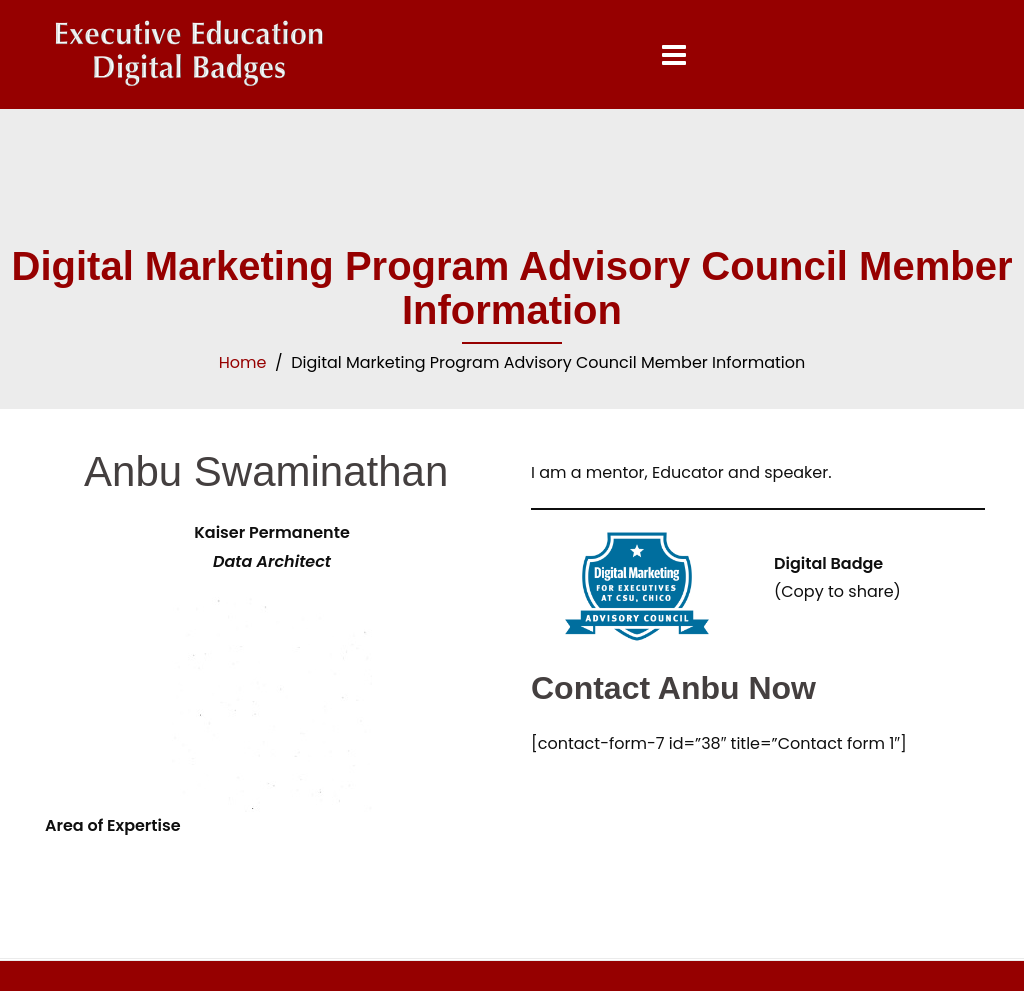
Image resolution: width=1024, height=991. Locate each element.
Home (243, 362)
